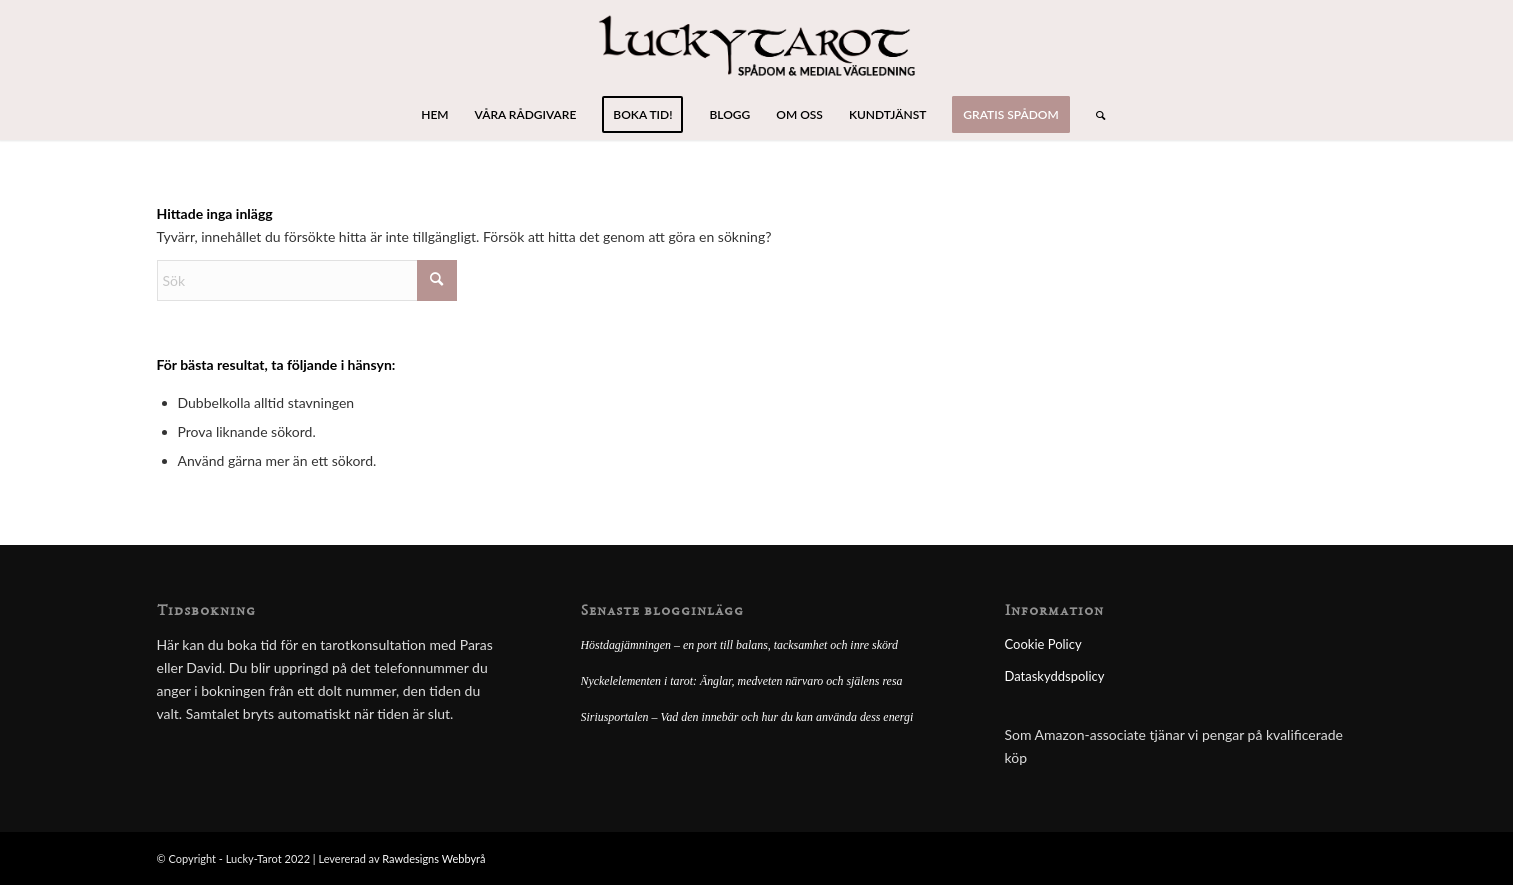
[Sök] (1094, 115)
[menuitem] (434, 115)
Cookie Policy (1043, 644)
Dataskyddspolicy (1055, 676)
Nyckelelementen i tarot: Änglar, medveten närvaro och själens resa (742, 681)
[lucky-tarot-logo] (756, 45)
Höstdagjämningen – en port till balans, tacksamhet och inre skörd (740, 645)
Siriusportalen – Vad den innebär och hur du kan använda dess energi (747, 717)
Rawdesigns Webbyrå (433, 858)
